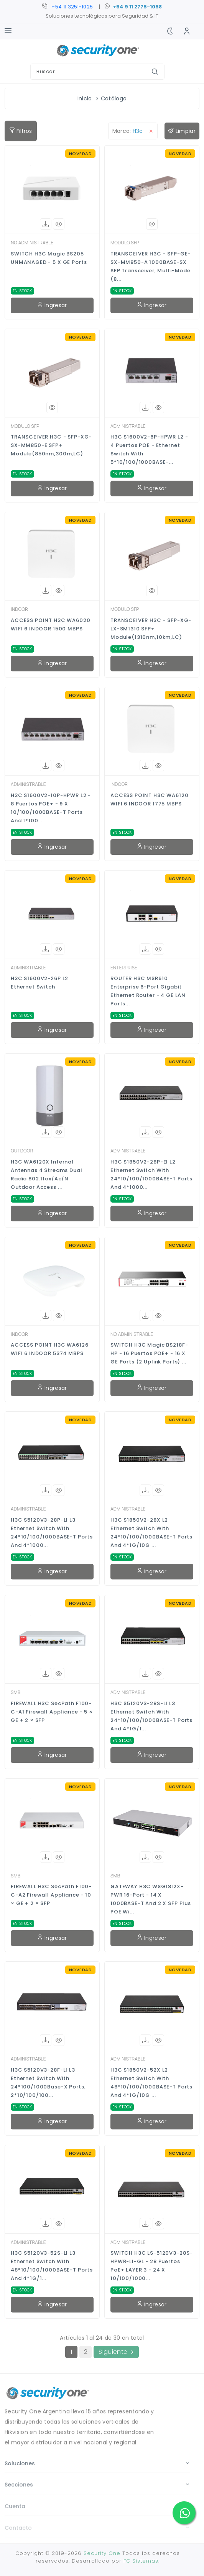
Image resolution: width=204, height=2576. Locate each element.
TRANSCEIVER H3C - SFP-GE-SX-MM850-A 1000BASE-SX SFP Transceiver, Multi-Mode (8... (150, 266)
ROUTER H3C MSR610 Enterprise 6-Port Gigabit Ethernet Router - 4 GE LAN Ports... (148, 991)
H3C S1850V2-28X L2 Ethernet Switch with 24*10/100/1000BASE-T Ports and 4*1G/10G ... (151, 1532)
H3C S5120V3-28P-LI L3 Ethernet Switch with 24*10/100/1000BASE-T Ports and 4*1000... (52, 1532)
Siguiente (116, 2351)
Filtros (21, 131)
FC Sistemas (140, 2561)
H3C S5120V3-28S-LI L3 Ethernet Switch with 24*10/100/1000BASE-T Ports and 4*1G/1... (151, 1716)
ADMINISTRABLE (128, 426)
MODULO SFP (124, 242)
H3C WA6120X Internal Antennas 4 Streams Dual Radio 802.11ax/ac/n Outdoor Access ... (46, 1174)
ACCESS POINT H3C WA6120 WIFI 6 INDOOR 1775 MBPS (149, 799)
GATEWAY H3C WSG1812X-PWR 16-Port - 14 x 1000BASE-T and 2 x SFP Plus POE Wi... (150, 1899)
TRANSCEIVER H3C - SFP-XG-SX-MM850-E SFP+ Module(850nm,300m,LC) (51, 445)
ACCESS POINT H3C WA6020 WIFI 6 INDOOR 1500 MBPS (50, 624)
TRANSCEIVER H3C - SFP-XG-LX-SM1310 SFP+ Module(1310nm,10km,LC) (150, 629)
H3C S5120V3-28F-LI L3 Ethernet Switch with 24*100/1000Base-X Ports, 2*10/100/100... (48, 2082)
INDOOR (19, 609)
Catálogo (114, 98)
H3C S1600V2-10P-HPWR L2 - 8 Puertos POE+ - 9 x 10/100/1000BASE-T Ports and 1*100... (51, 808)
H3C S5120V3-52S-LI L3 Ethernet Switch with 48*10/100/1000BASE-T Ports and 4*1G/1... (52, 2265)
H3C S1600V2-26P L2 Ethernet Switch (39, 982)
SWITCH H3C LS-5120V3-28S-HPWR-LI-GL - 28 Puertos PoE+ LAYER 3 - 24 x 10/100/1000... (151, 2265)
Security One (102, 2553)
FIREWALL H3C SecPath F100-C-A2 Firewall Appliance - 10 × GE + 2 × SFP (51, 1895)
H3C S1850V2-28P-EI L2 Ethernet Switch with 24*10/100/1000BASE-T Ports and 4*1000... (151, 1174)
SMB (15, 1692)
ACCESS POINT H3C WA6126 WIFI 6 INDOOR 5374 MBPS (50, 1349)
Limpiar (182, 131)
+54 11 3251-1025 (72, 6)
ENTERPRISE (123, 967)
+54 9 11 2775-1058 (137, 6)
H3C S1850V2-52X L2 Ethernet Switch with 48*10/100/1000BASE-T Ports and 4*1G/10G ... (151, 2082)
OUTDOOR (22, 1150)
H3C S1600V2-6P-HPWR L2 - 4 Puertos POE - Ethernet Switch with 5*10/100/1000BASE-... (149, 449)
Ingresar (52, 305)
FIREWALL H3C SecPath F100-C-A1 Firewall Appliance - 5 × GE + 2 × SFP (52, 1712)
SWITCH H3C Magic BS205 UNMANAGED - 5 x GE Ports (49, 258)
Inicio (84, 98)
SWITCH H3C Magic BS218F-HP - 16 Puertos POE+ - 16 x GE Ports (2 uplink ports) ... (149, 1353)
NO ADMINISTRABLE (32, 242)
